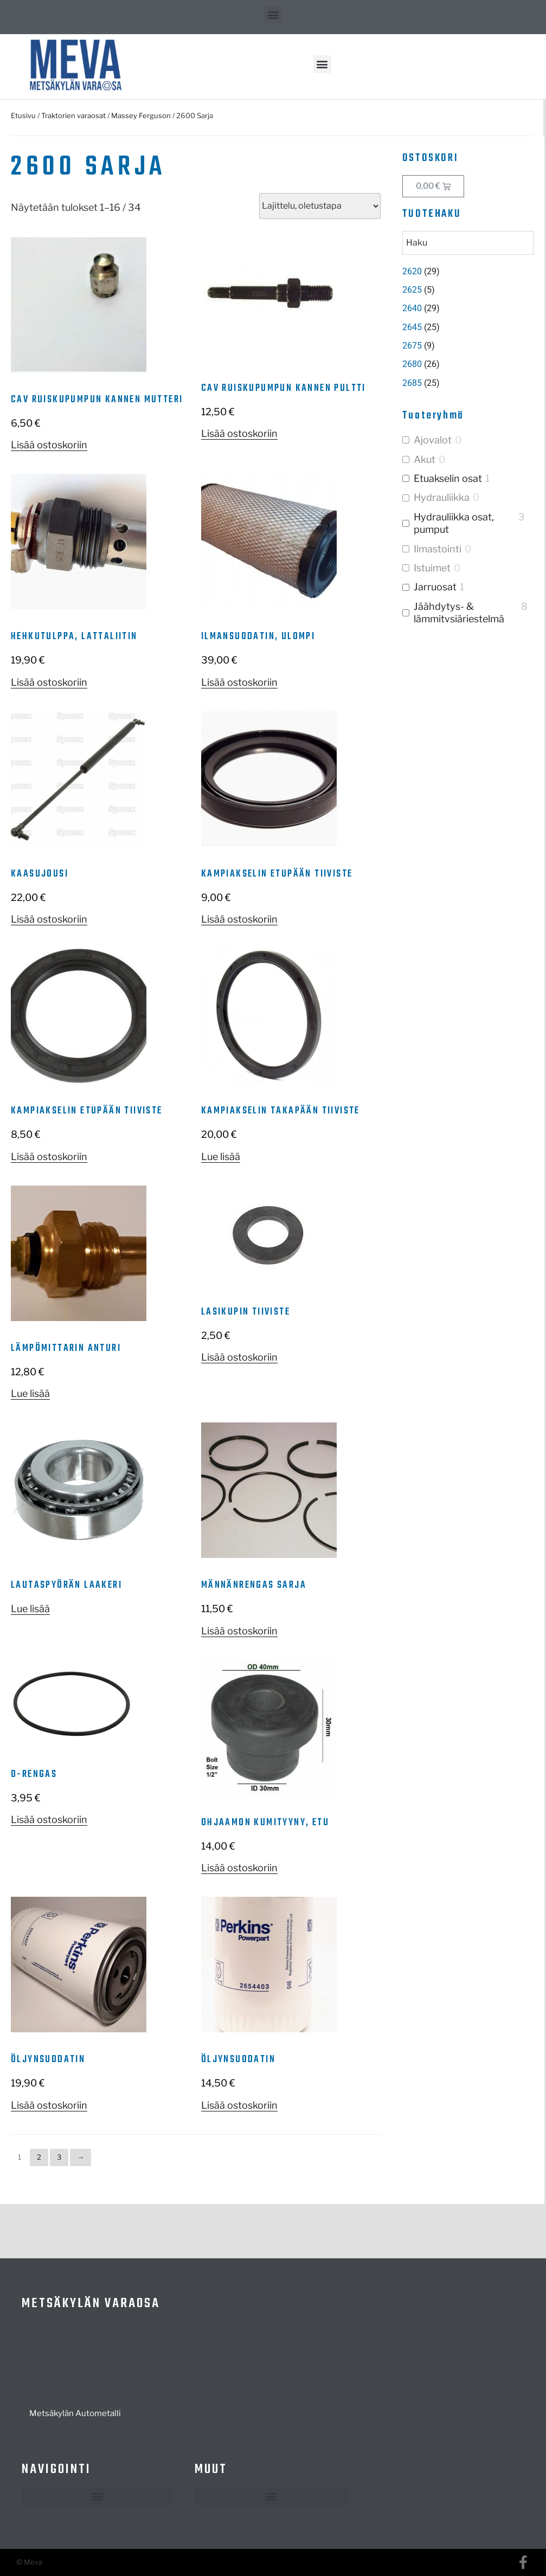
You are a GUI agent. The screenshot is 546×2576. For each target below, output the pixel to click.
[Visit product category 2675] (468, 346)
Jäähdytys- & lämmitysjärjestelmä (459, 612)
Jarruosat (435, 587)
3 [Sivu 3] (59, 2157)
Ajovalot (433, 440)
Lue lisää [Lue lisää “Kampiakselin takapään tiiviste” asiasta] (220, 1156)
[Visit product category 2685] (468, 383)
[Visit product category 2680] (468, 364)
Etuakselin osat (448, 478)
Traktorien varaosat (73, 115)
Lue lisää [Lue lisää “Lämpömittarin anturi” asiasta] (30, 1393)
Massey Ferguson (141, 115)
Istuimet (432, 568)
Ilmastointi (437, 549)
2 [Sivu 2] (39, 2157)
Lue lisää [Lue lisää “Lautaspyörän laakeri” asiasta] (30, 1608)
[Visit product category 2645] (468, 327)
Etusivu (23, 115)
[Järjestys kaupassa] (320, 206)
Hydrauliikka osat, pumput (454, 523)
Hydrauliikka (442, 497)
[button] (273, 14)
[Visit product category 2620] (468, 272)
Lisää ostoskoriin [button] (49, 444)
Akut (424, 459)
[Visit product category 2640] (468, 308)
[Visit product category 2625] (468, 290)
